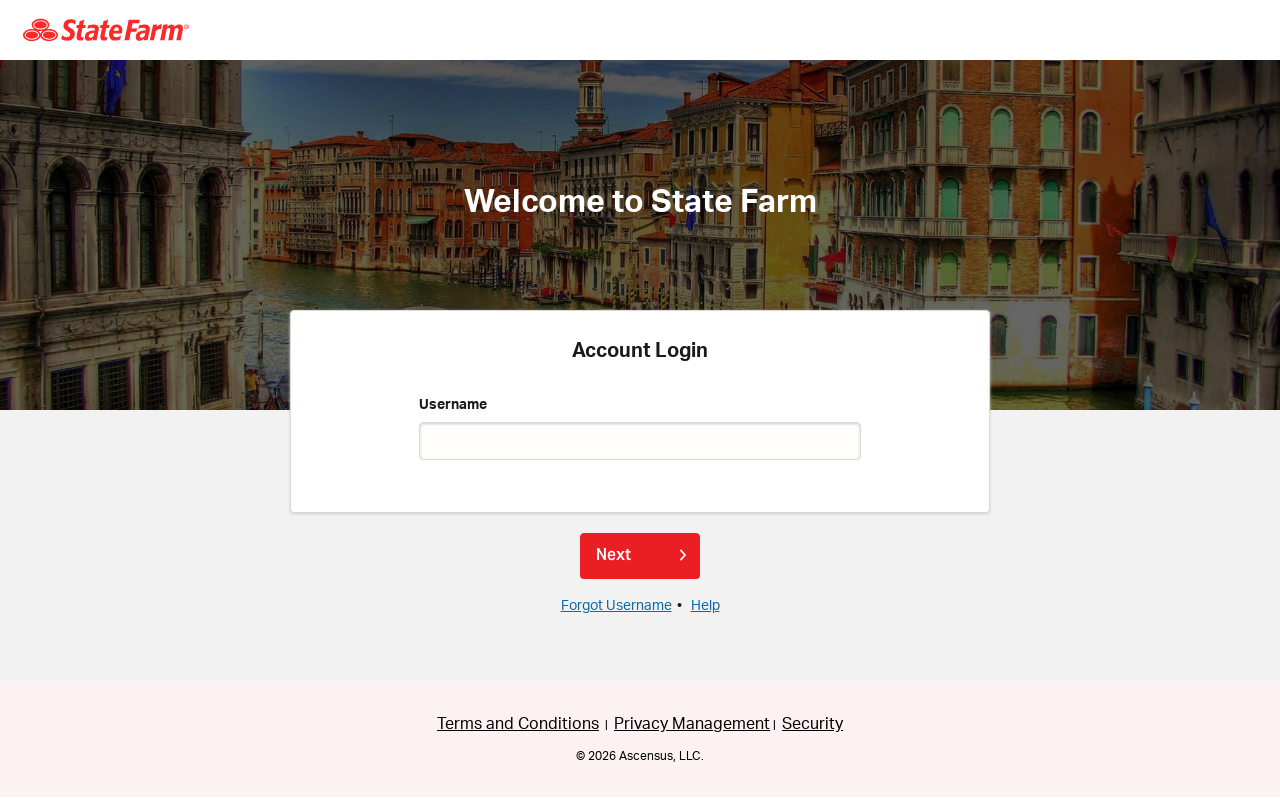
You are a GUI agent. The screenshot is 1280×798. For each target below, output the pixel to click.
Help (705, 606)
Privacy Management (692, 724)
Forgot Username (616, 606)
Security (812, 724)
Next (613, 554)
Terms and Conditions (518, 724)
